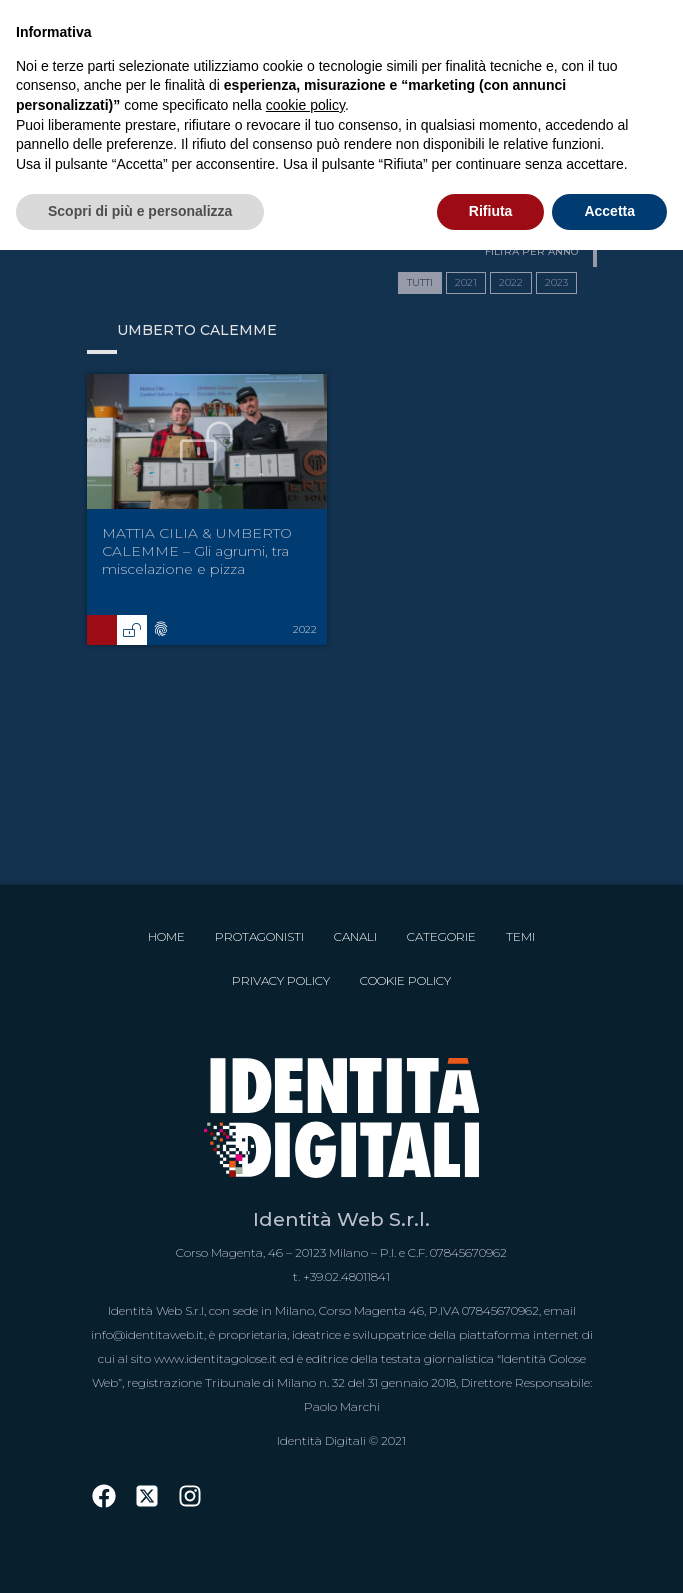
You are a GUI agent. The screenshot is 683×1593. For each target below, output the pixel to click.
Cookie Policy (405, 980)
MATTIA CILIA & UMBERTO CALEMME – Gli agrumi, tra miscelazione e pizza (197, 551)
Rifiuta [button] (491, 211)
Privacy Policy (281, 980)
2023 (556, 282)
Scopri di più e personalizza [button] (140, 211)
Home (166, 936)
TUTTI (420, 282)
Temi (520, 936)
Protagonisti (259, 936)
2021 (466, 282)
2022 (511, 282)
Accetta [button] (609, 211)
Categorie (441, 936)
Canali (355, 936)
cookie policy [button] (305, 105)
